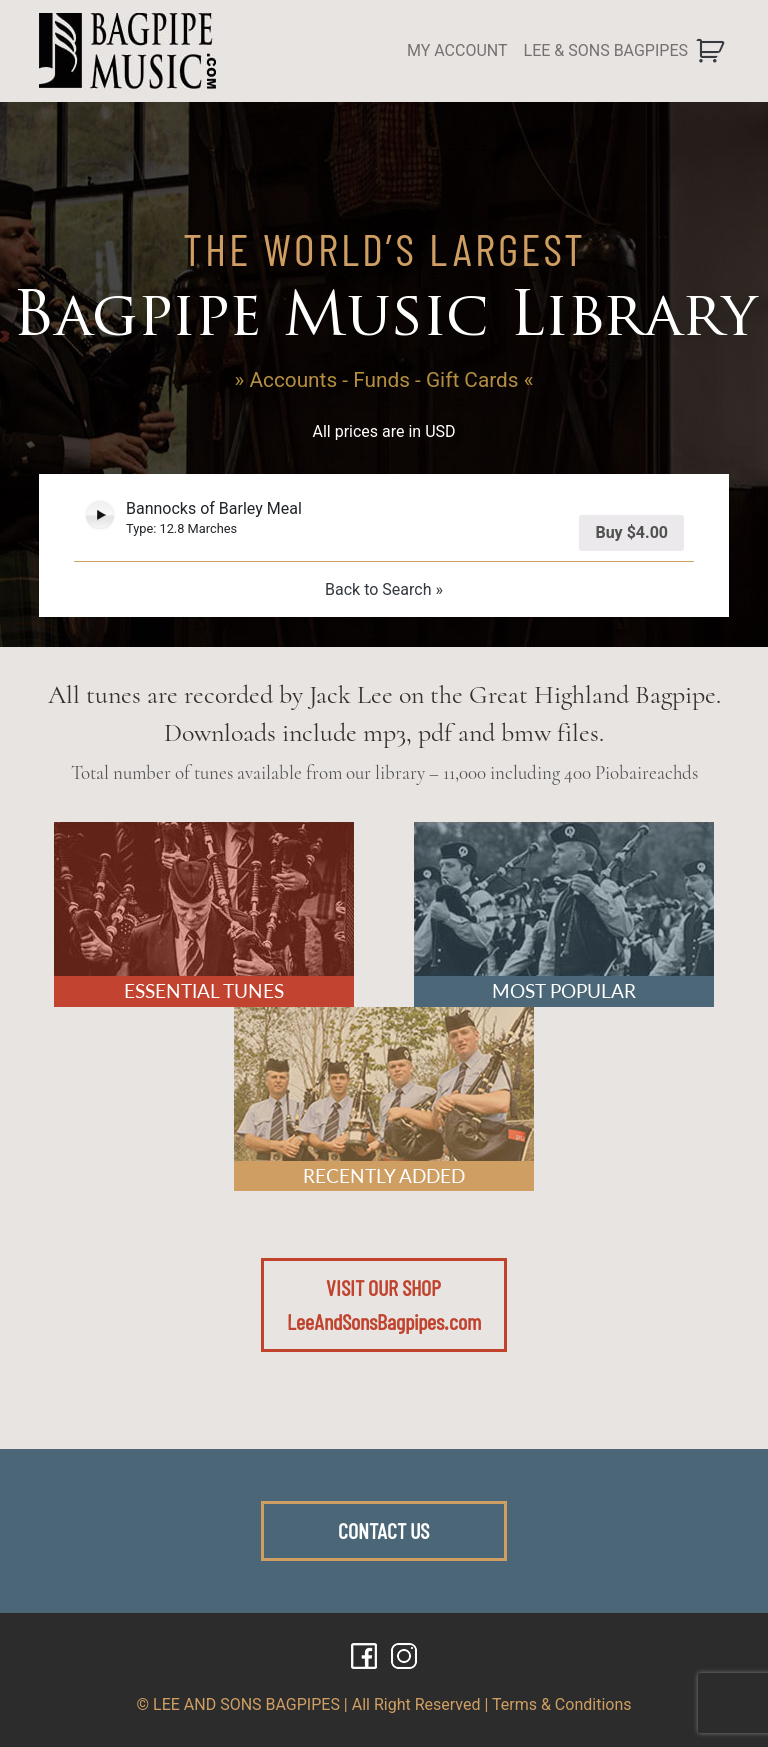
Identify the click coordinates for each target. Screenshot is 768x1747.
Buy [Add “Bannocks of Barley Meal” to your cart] (631, 532)
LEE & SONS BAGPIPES (606, 50)
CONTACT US (383, 1530)
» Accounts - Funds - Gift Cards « (384, 380)
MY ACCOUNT (457, 50)
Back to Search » (384, 589)
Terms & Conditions (562, 1704)
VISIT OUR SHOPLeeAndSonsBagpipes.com (384, 1304)
